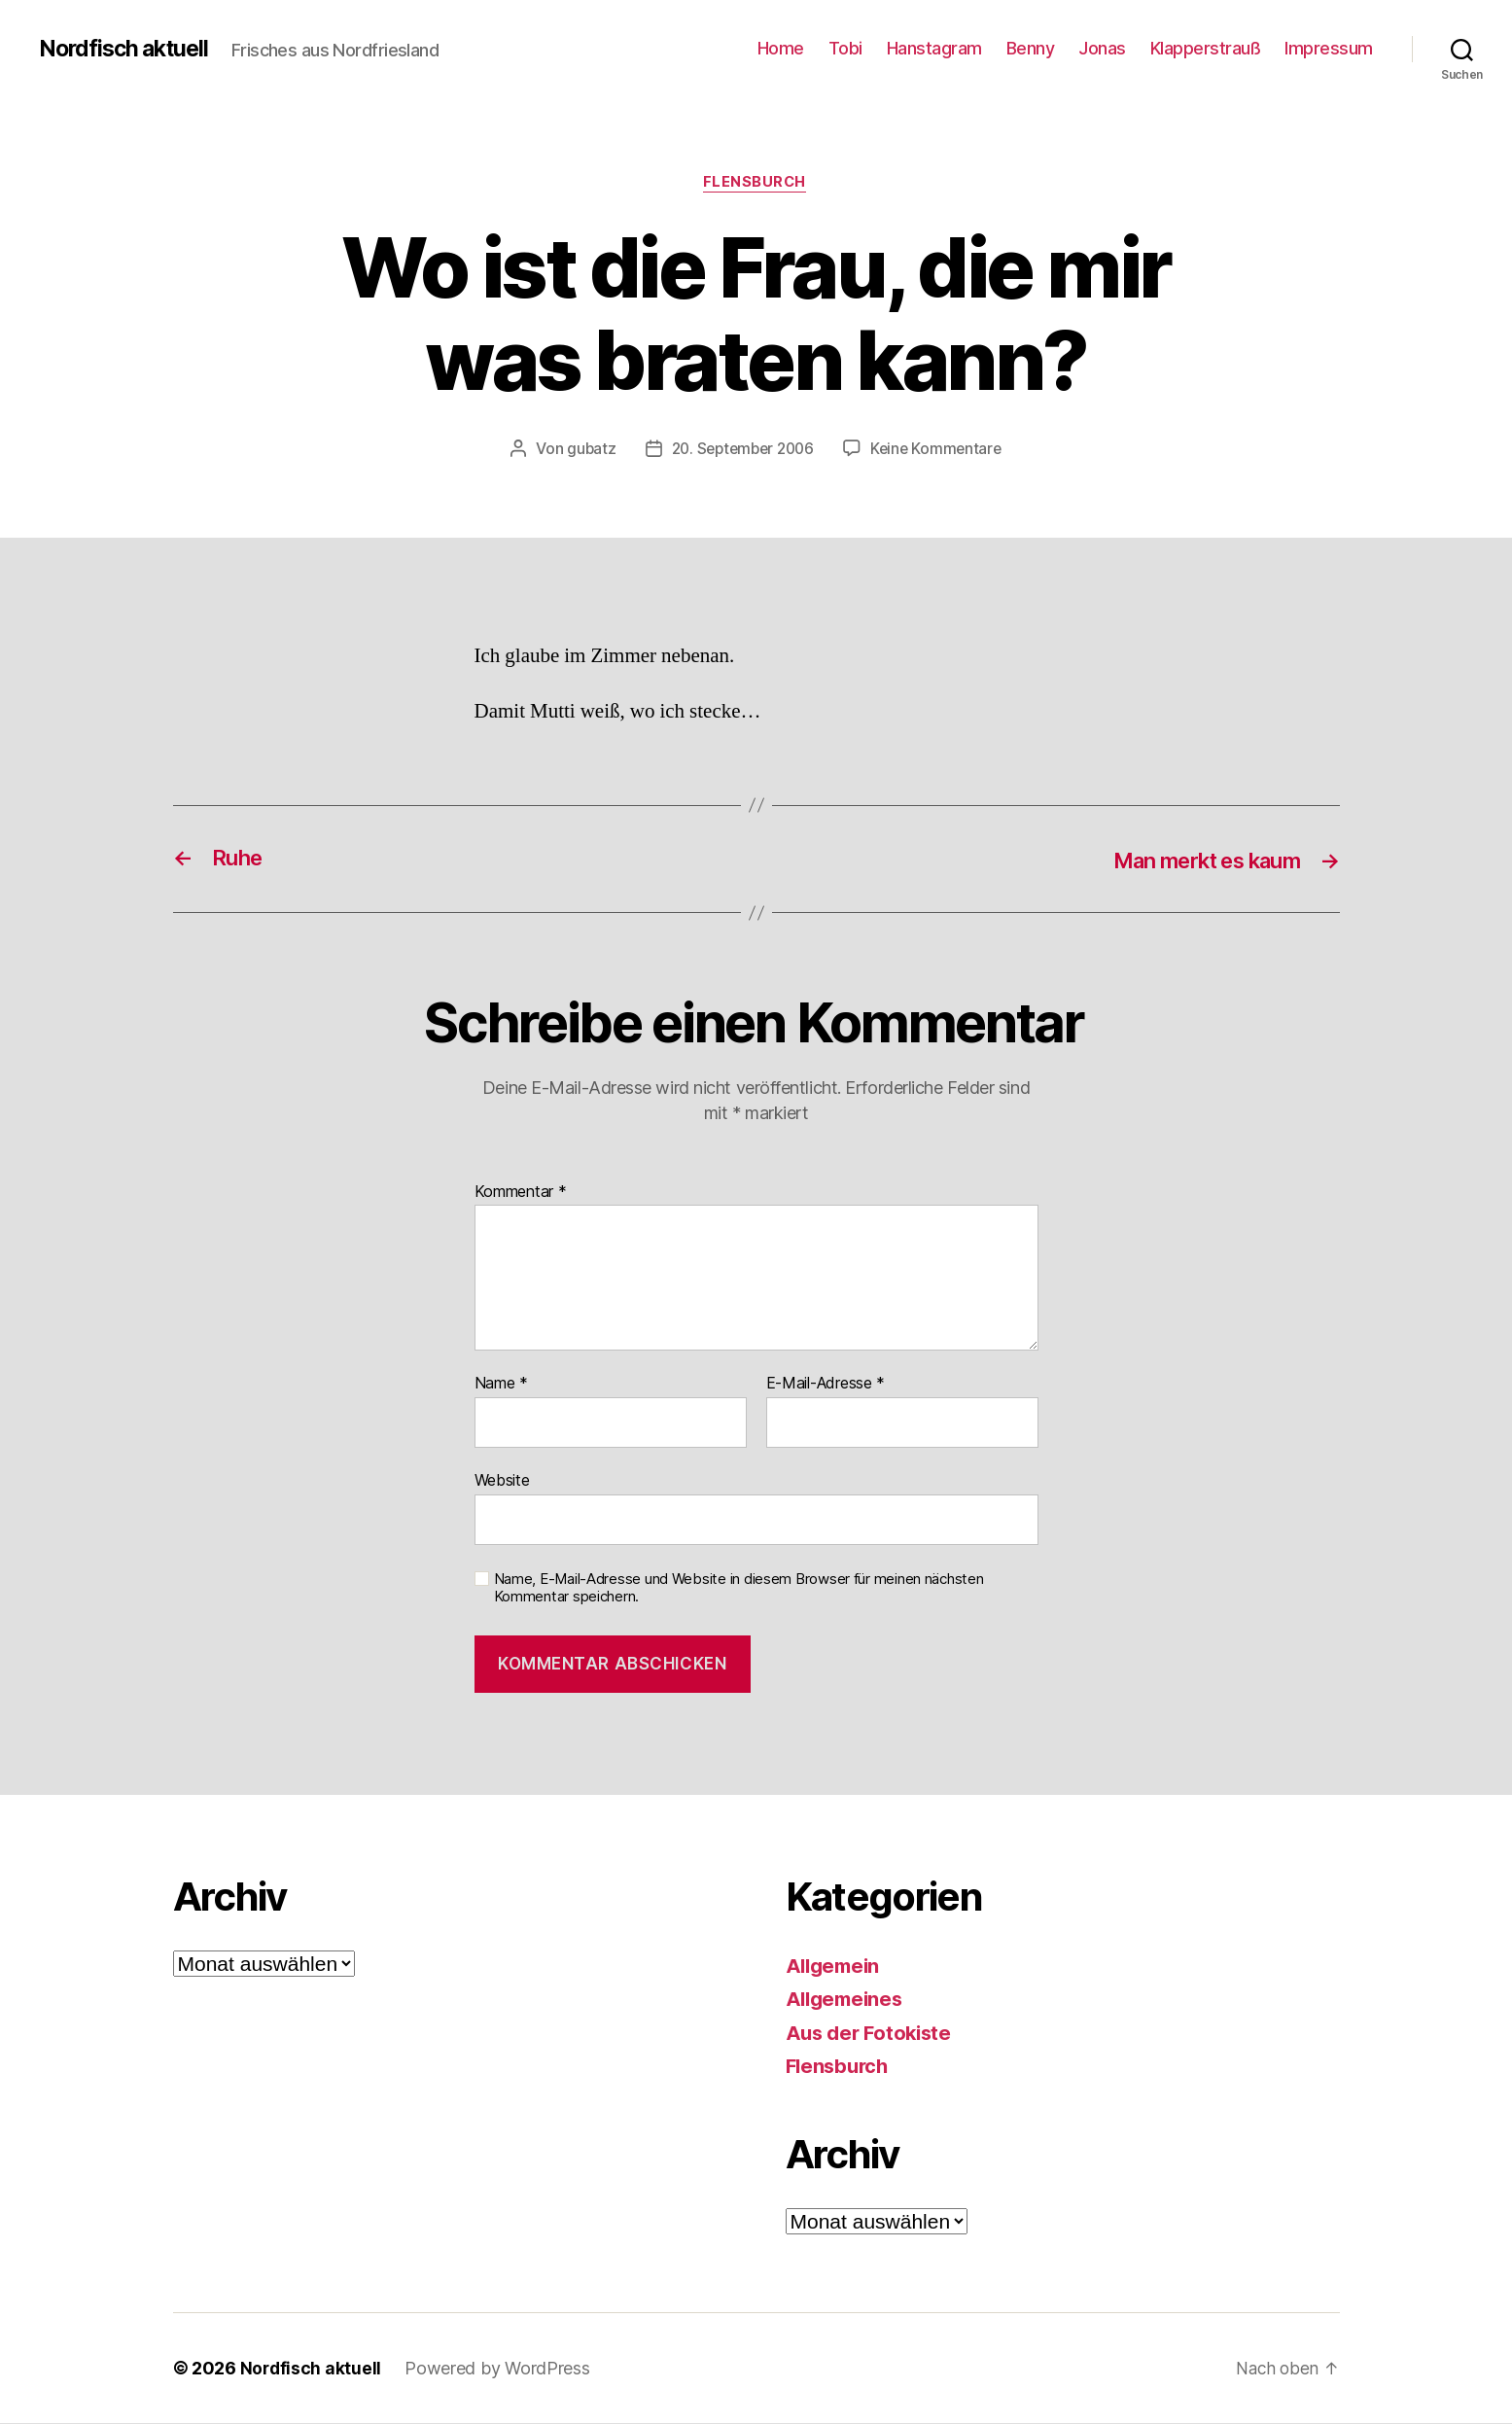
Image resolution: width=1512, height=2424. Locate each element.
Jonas (1102, 48)
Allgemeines (847, 2000)
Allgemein (836, 1966)
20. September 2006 (741, 450)
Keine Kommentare (940, 450)
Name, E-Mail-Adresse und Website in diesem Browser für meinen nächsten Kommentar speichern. (739, 1589)
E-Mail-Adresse (826, 1385)
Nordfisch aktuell (128, 48)
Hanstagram (934, 48)
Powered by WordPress (499, 2369)
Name (501, 1385)
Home (780, 48)
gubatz (585, 450)
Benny (1030, 48)
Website (502, 1481)
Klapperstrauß (1205, 48)
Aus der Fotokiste (872, 2033)
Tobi (845, 48)
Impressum (1328, 48)
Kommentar (521, 1193)
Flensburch (756, 184)
